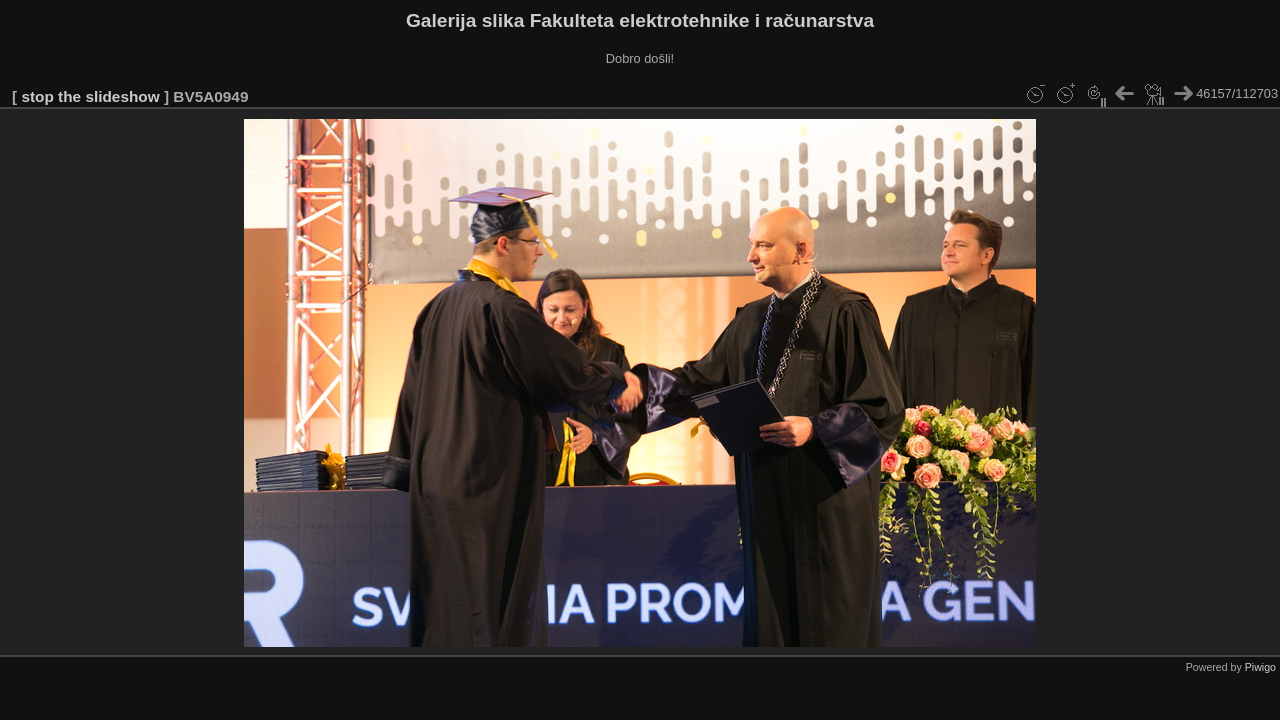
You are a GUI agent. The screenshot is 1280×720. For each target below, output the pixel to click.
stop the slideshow (90, 96)
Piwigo (1260, 667)
